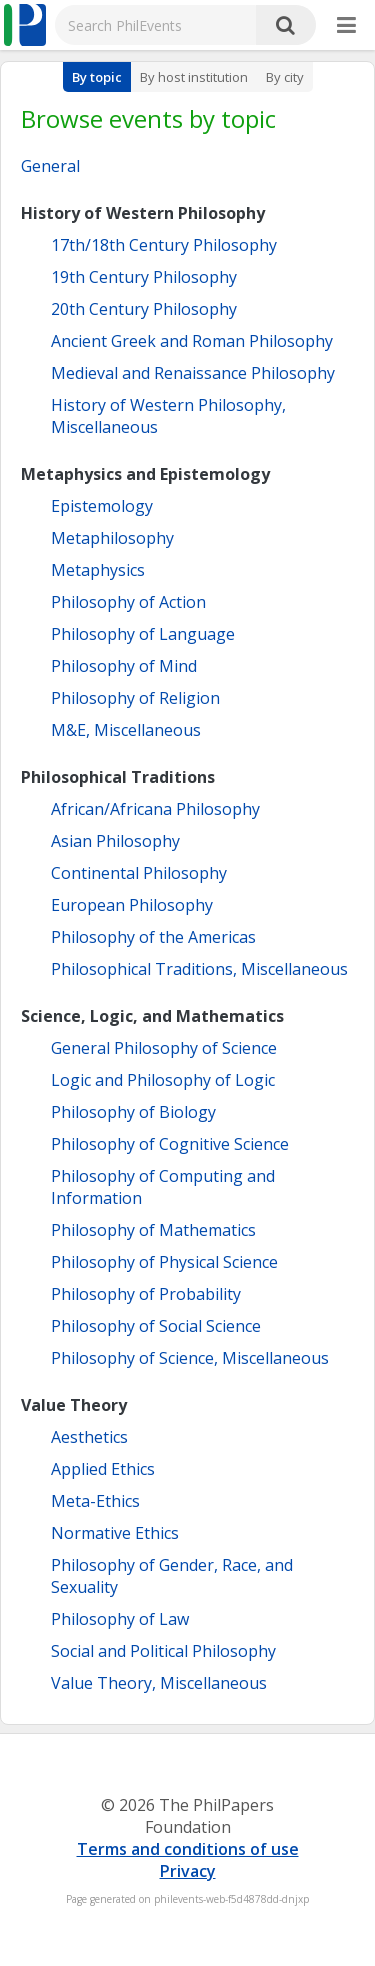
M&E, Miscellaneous (126, 730)
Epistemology (102, 506)
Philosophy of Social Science (156, 1326)
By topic (97, 77)
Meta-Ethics (95, 1501)
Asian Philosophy (115, 841)
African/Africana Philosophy (155, 809)
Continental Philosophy (139, 873)
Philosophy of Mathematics (153, 1230)
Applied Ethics (103, 1469)
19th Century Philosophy (144, 277)
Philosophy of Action (128, 602)
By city (285, 77)
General (50, 166)
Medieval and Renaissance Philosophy (193, 373)
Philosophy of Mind (124, 666)
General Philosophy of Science (164, 1048)
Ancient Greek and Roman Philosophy (192, 341)
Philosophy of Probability (146, 1294)
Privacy (188, 1871)
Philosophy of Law (120, 1619)
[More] (346, 26)
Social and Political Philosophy (163, 1651)
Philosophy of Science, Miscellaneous (190, 1358)
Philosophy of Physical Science (164, 1262)
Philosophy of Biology (133, 1112)
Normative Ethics (115, 1533)
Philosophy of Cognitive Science (170, 1144)
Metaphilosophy (112, 538)
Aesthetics (89, 1437)
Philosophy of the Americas (153, 937)
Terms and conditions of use (188, 1849)
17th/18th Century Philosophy (164, 245)
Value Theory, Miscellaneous (159, 1683)
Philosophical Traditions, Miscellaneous (199, 969)
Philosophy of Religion (135, 698)
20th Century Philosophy (144, 309)
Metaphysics (98, 570)
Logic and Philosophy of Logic (163, 1080)
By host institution (194, 77)
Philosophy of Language (143, 634)
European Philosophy (132, 905)
